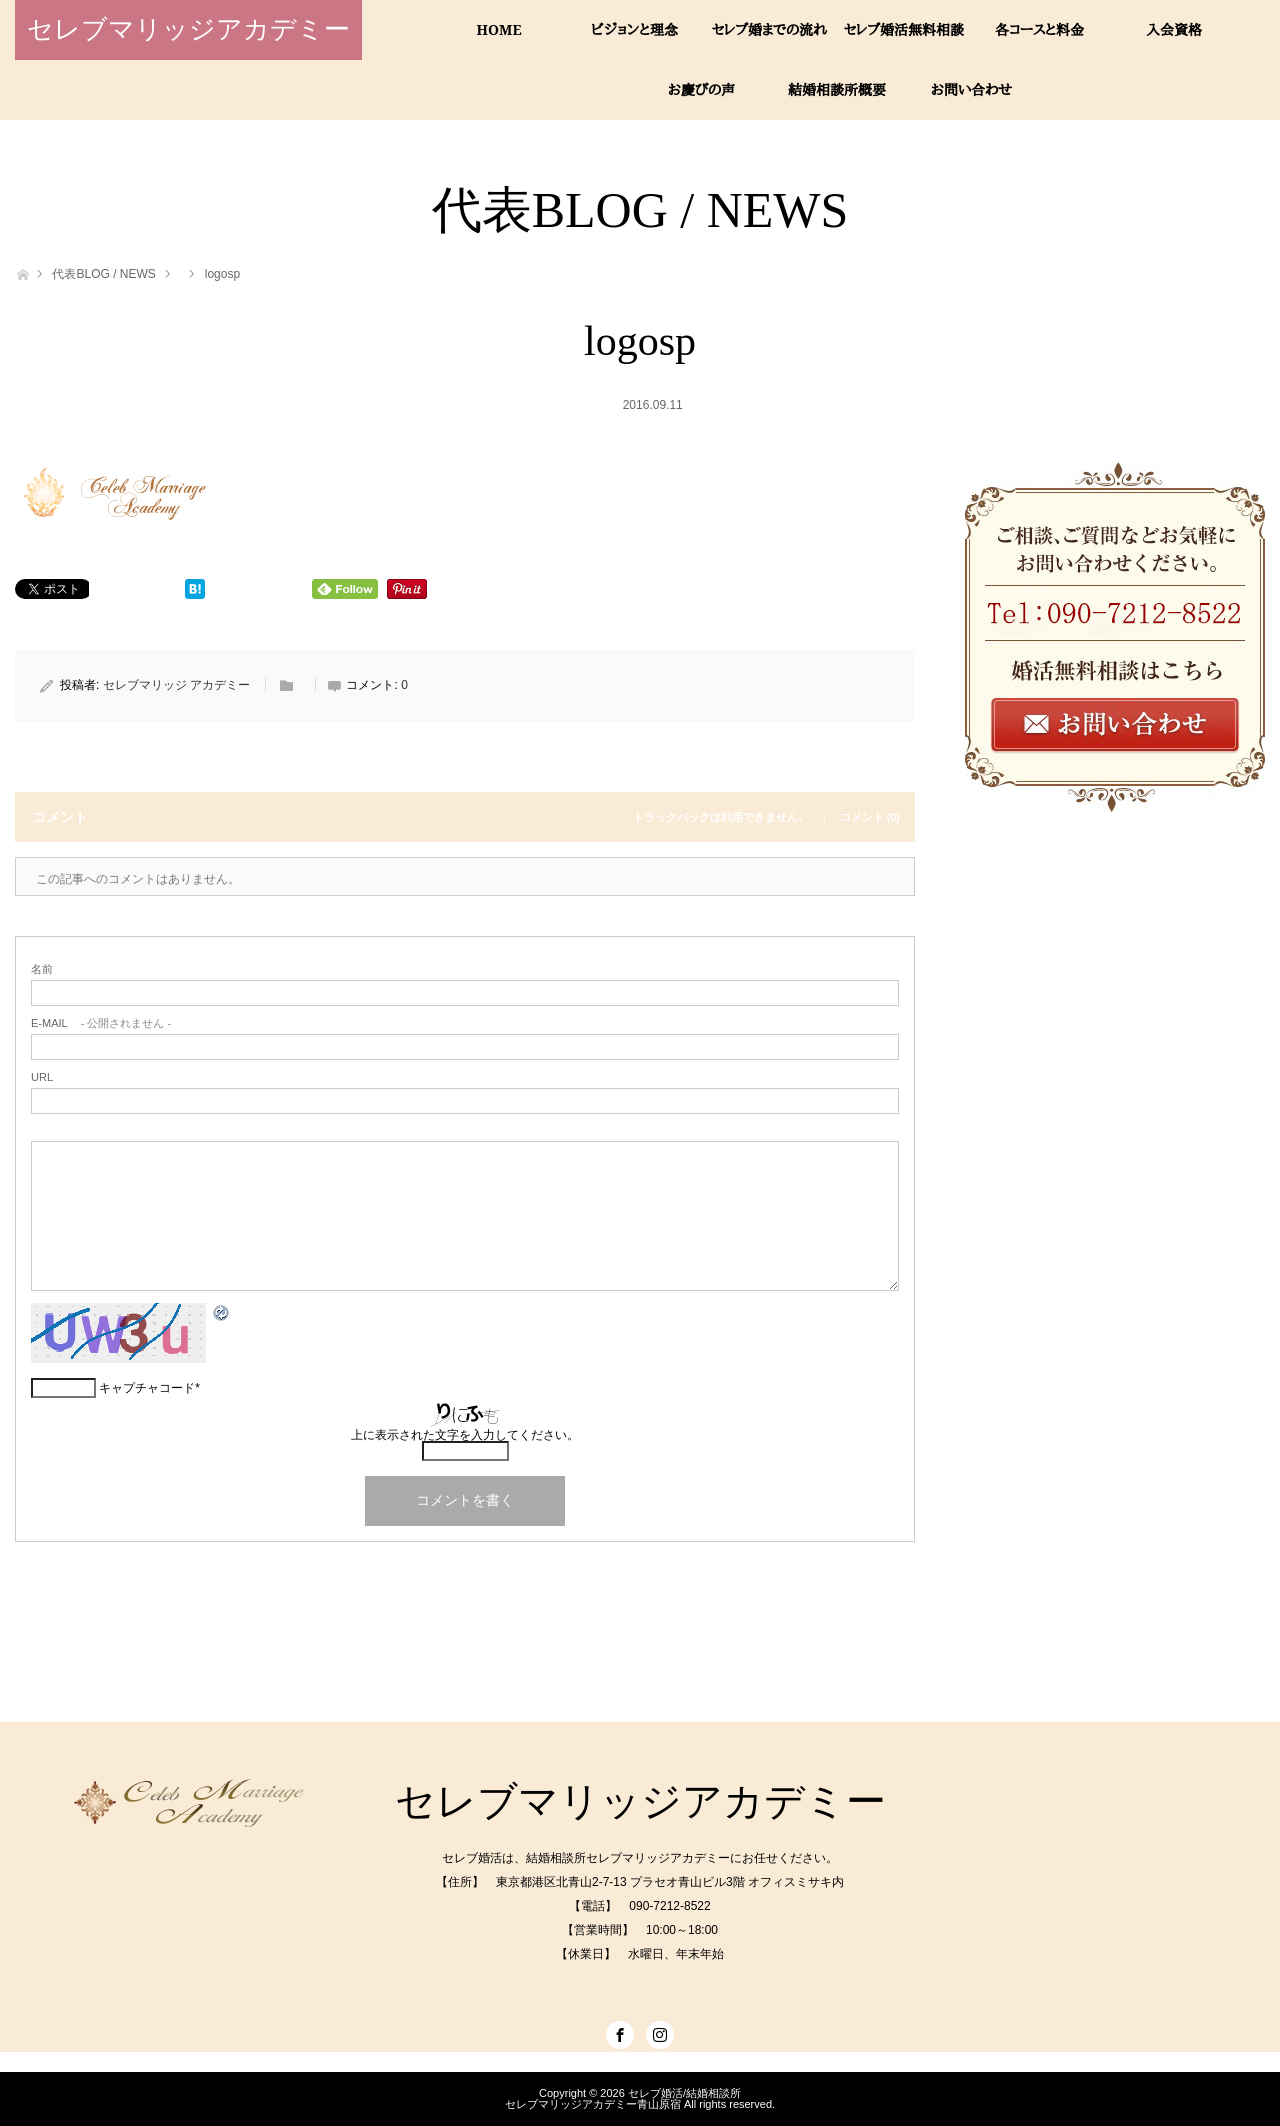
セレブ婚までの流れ (769, 29)
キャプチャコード (147, 1388)
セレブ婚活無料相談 (904, 29)
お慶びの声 (701, 89)
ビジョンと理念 (634, 29)
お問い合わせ (971, 89)
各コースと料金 (1039, 29)
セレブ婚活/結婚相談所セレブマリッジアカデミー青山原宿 (623, 2098)
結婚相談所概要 (837, 89)
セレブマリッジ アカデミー (176, 685)
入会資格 (1174, 29)
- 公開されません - (101, 1023)
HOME (499, 29)
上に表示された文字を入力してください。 (465, 1435)
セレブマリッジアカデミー (188, 29)
